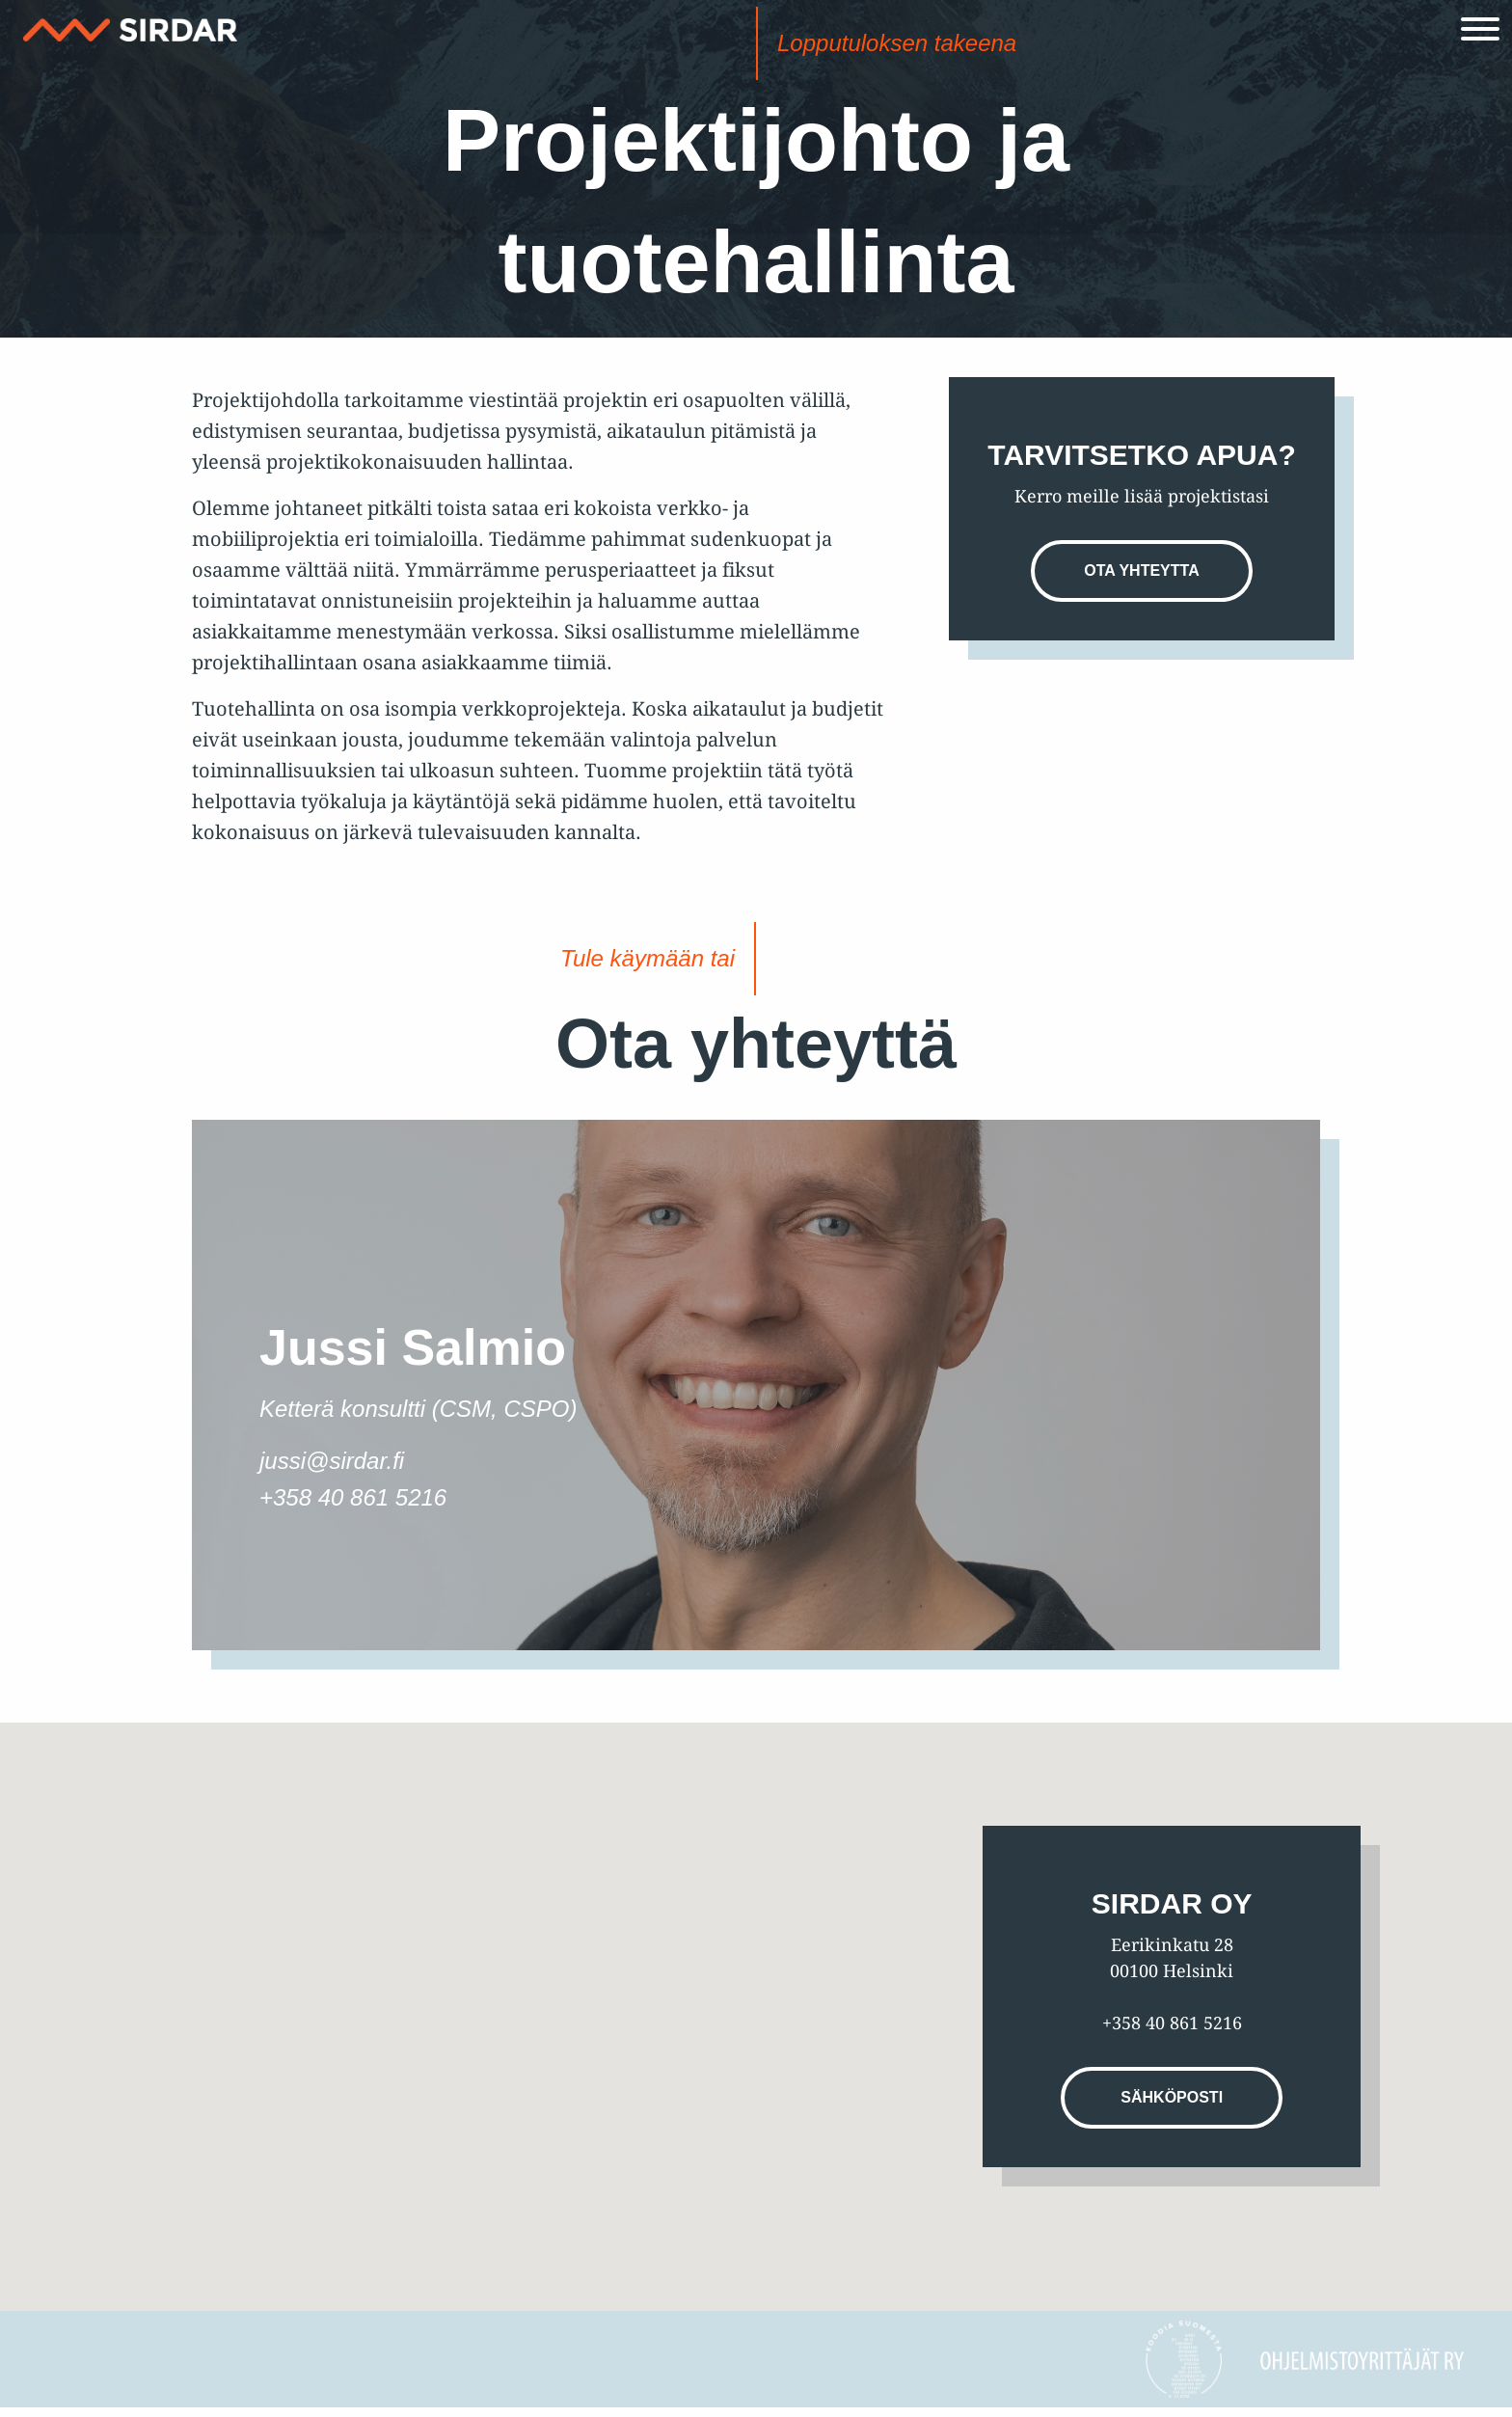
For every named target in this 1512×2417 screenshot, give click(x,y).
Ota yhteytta (1141, 570)
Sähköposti (1171, 2097)
